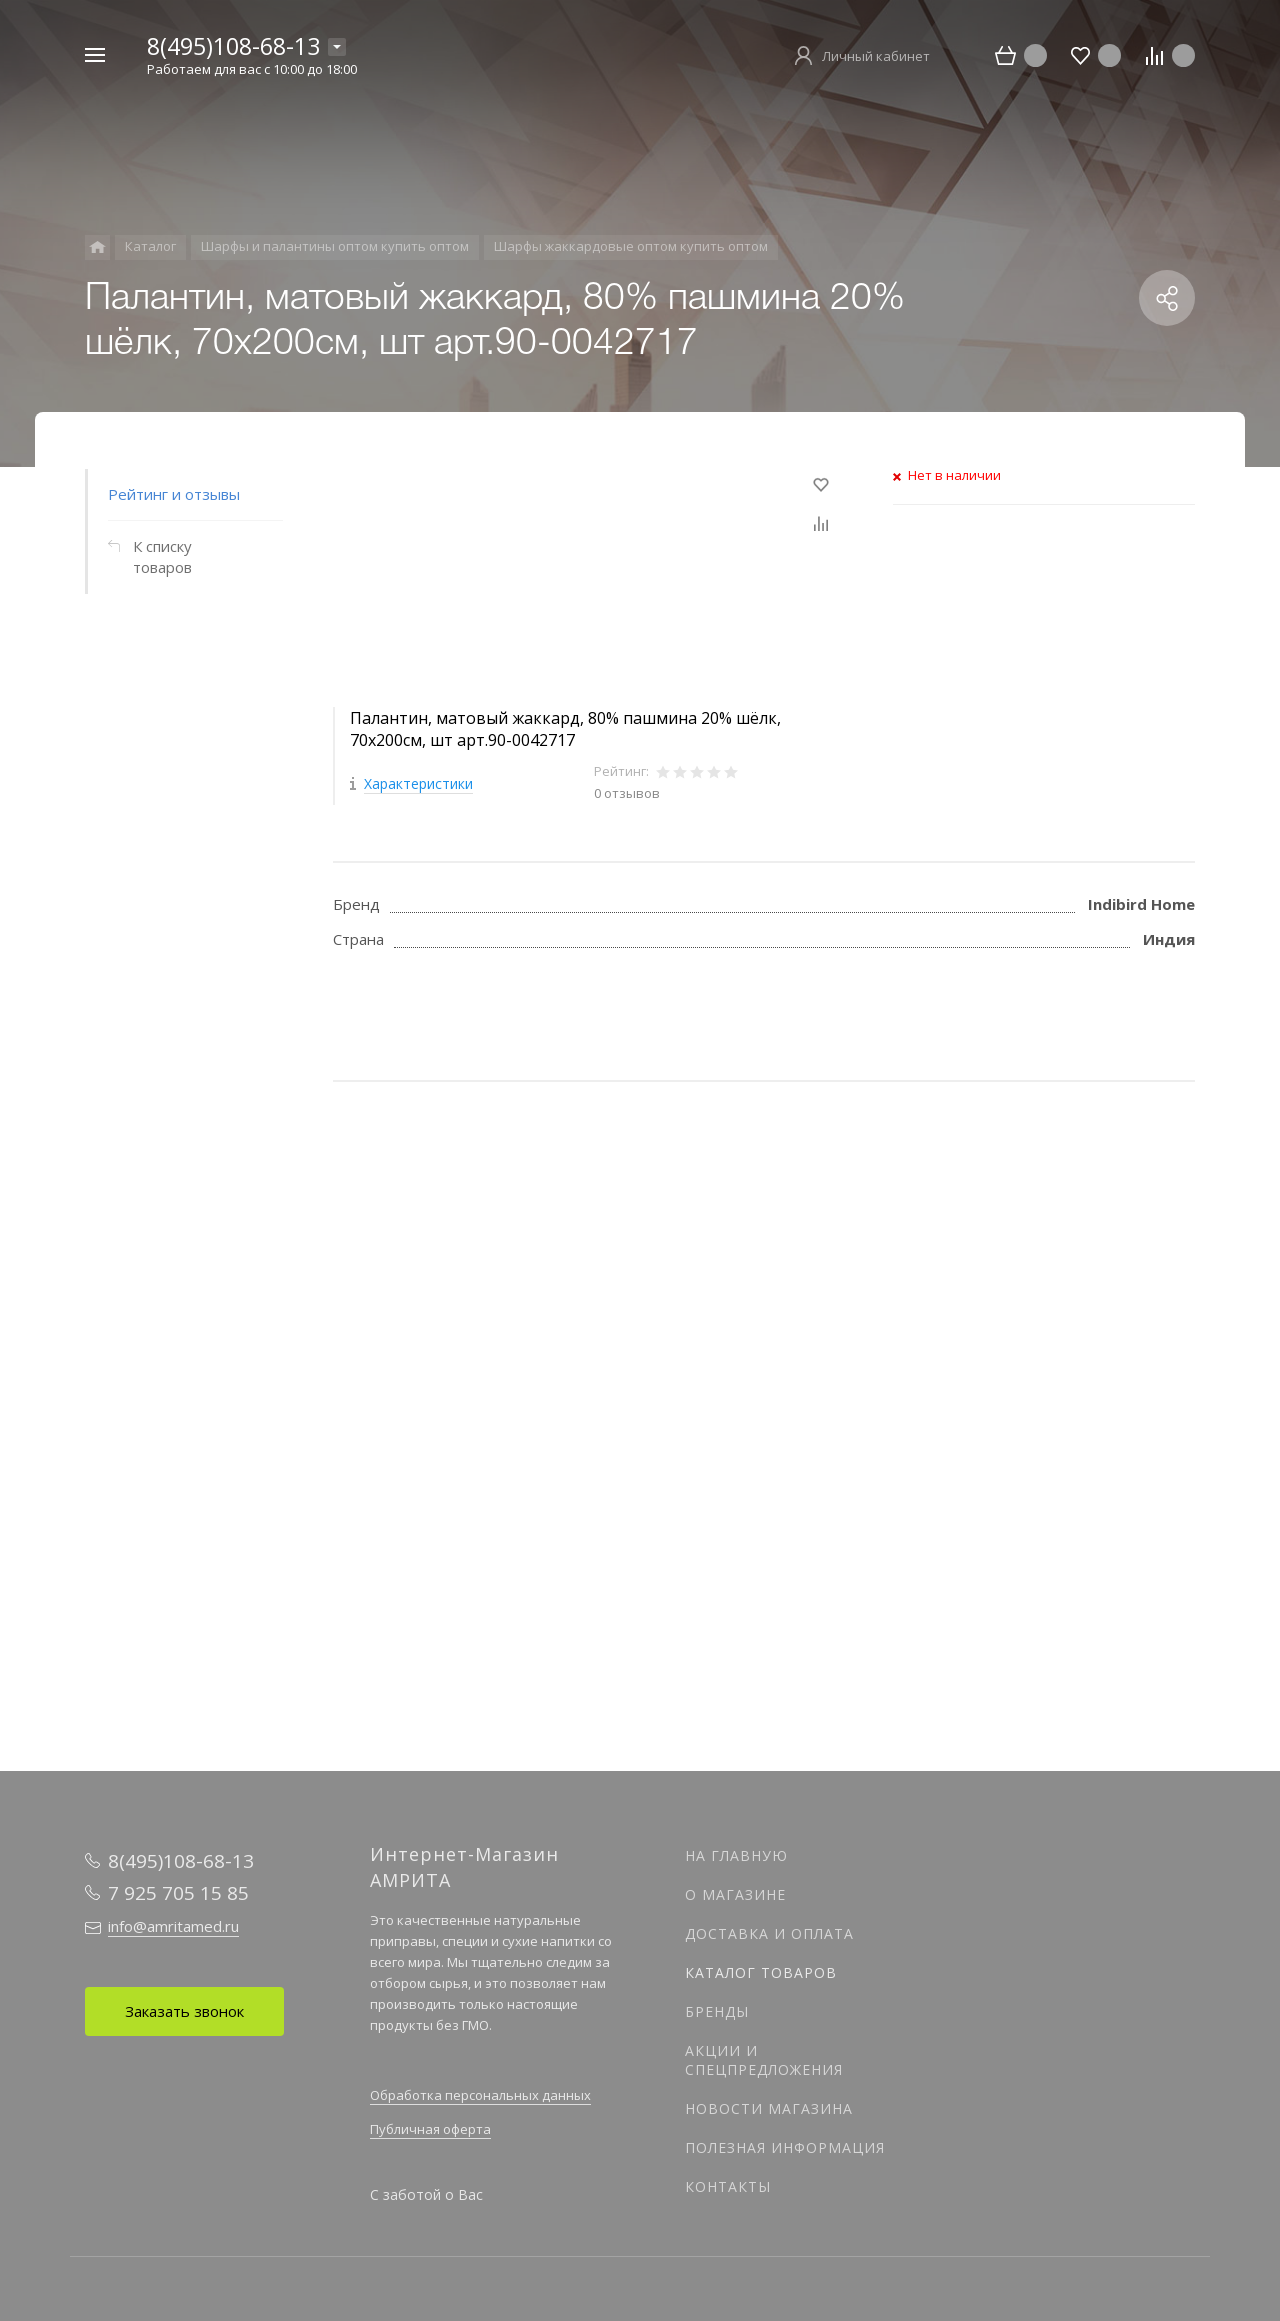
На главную (736, 1855)
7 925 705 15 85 (178, 1893)
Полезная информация (785, 2147)
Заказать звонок (184, 2011)
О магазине (735, 1894)
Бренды (717, 2011)
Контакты (728, 2186)
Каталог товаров (761, 1972)
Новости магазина (769, 2108)
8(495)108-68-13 (233, 46)
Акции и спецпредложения (764, 2060)
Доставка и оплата (769, 1933)
